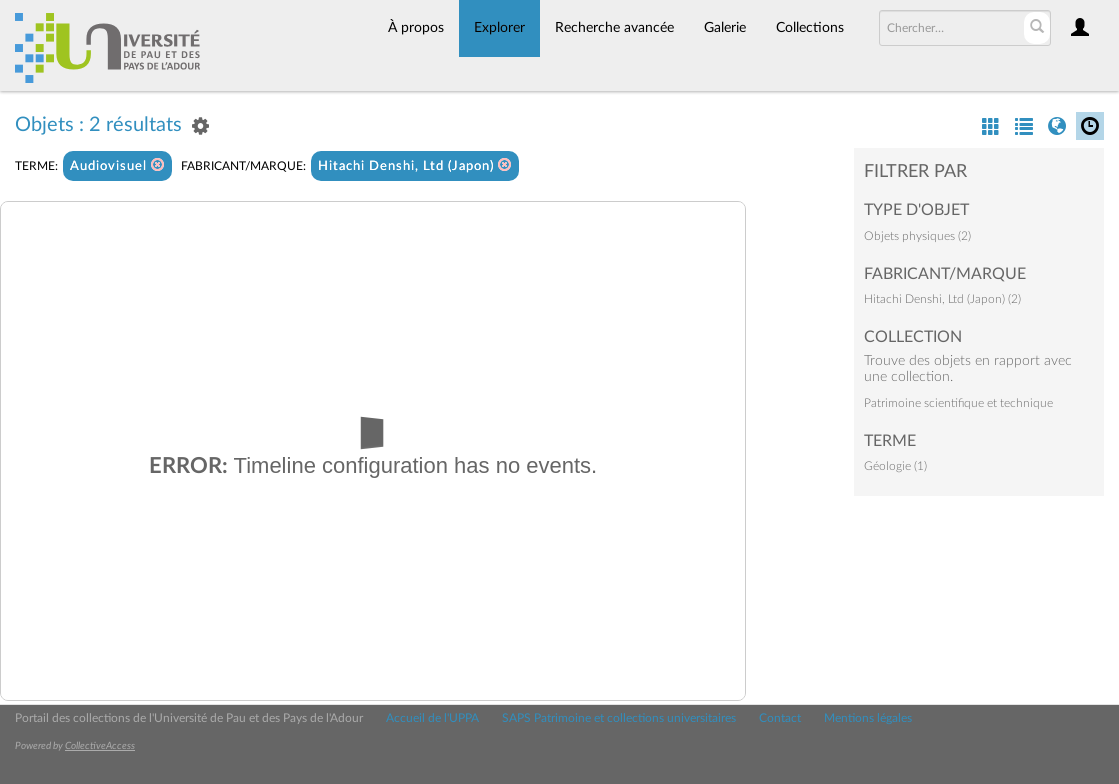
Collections (810, 28)
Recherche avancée (614, 28)
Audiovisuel (117, 165)
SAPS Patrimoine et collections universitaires (619, 718)
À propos (416, 28)
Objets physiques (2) (917, 236)
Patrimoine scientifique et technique (958, 403)
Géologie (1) (895, 466)
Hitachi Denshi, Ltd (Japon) (415, 165)
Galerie (725, 28)
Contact (780, 718)
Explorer (499, 28)
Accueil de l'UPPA (432, 718)
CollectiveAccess (100, 746)
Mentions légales (868, 718)
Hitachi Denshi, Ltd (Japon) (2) (942, 299)
